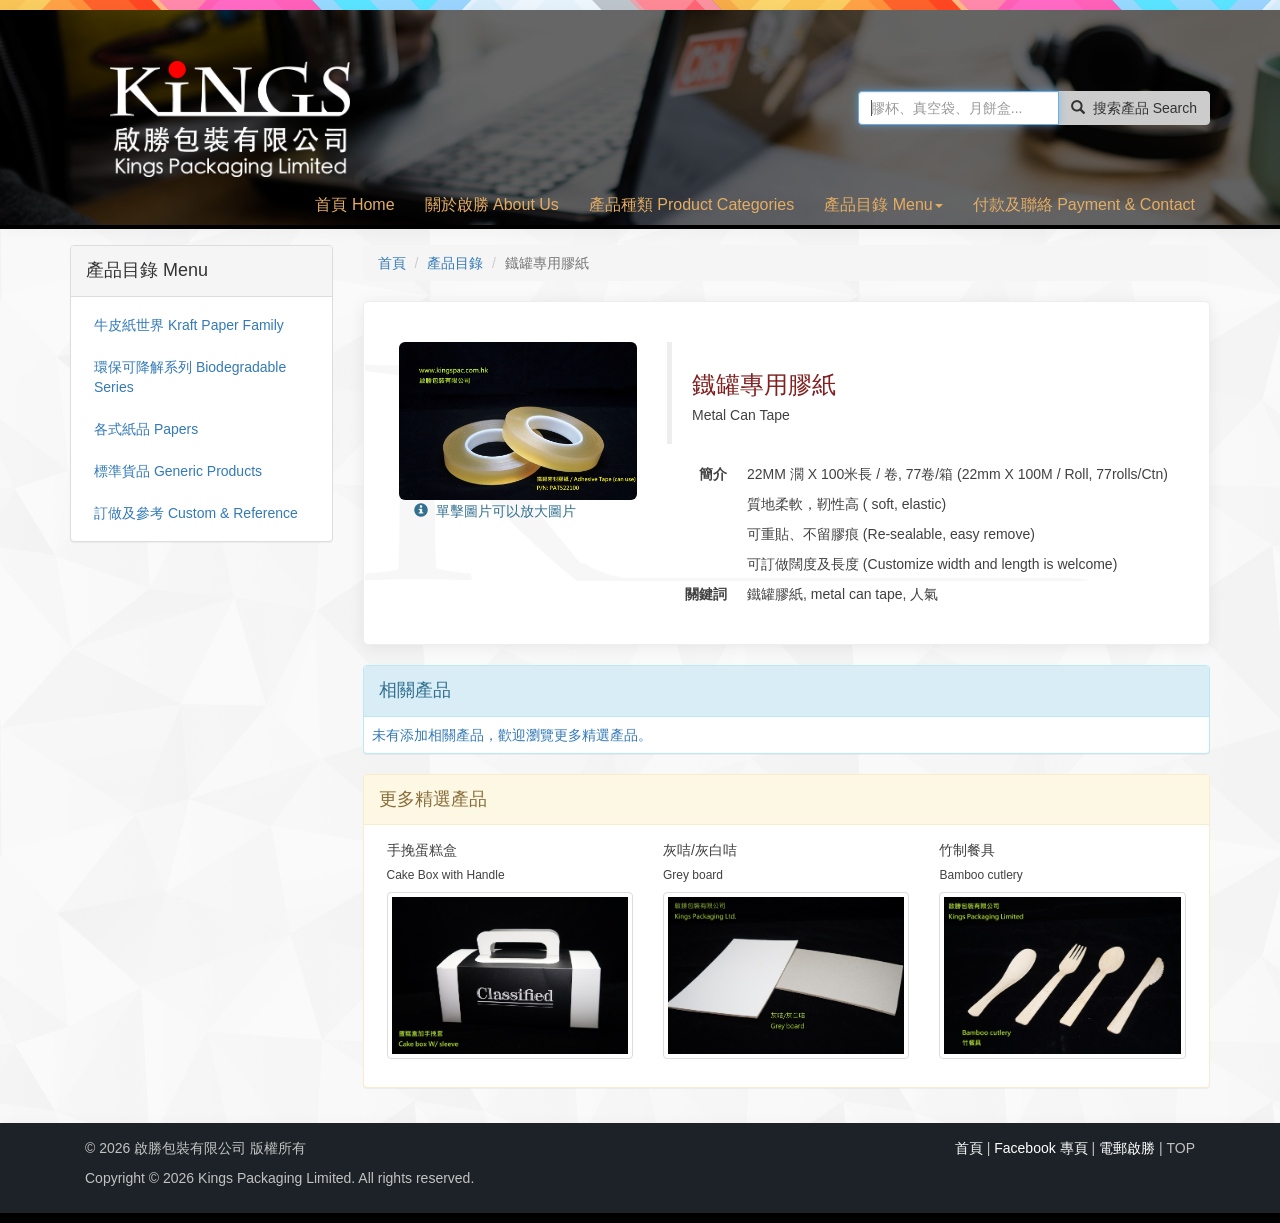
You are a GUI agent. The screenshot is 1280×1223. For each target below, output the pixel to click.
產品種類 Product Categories (691, 204)
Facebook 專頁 (1040, 1148)
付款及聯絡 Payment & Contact (1084, 204)
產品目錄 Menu (883, 204)
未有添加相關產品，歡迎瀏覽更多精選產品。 (512, 735)
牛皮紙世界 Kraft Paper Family (189, 325)
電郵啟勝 (1127, 1148)
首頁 (392, 263)
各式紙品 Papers (146, 429)
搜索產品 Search (1134, 108)
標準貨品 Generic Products (178, 471)
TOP (1180, 1148)
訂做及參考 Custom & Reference (196, 513)
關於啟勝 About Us (492, 204)
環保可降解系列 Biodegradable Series (190, 377)
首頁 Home (354, 204)
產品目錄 (455, 263)
